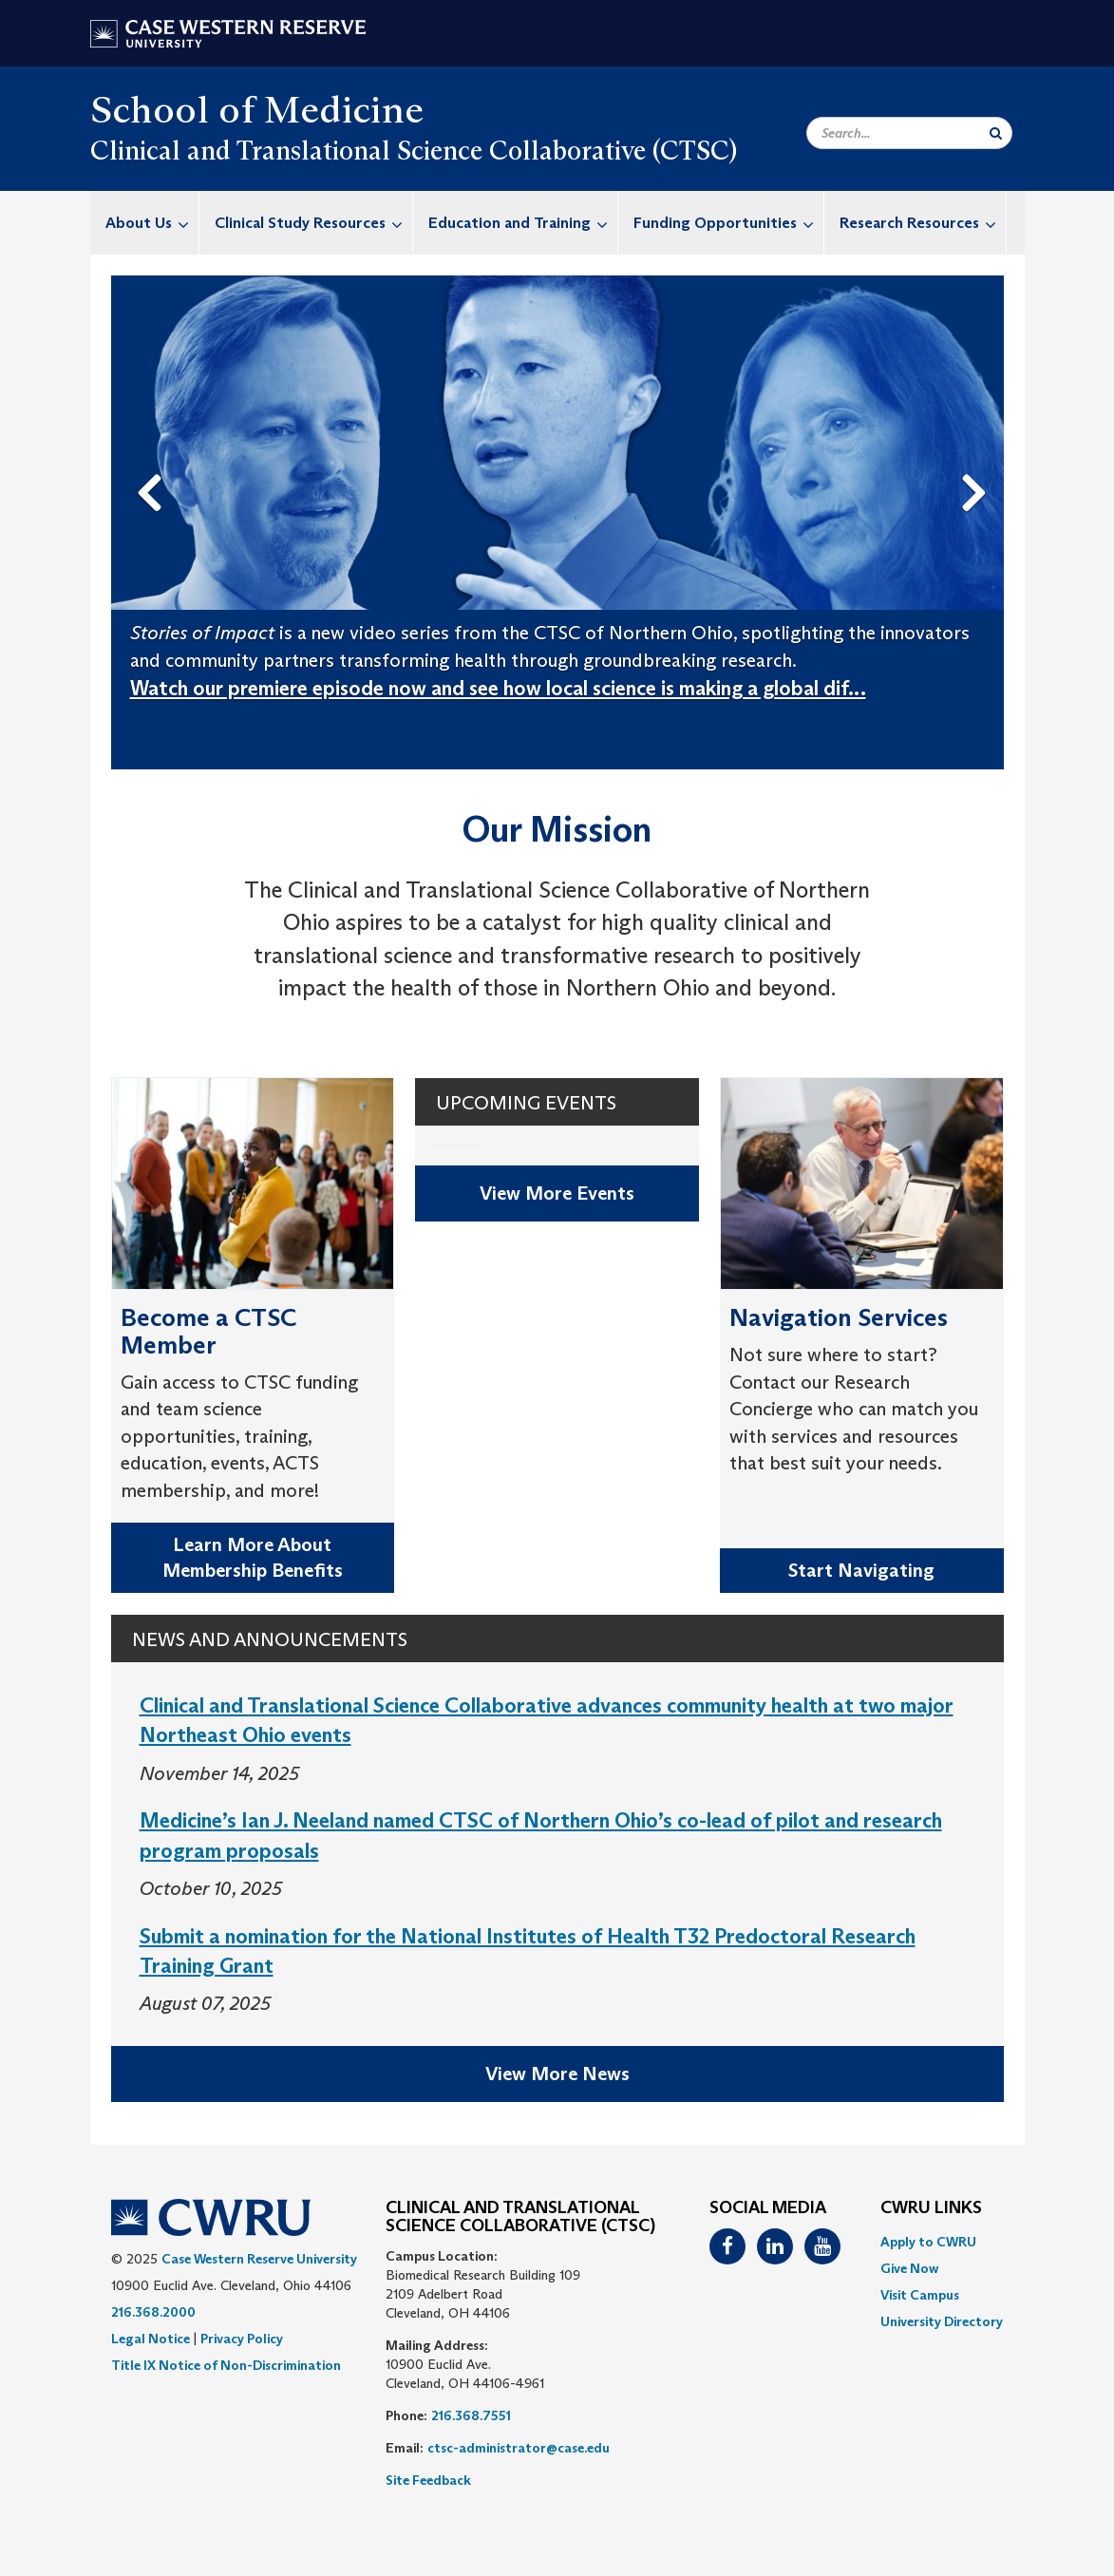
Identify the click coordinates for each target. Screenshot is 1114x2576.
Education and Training (522, 223)
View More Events (557, 1193)
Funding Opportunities (728, 223)
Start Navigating (861, 1570)
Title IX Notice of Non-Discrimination (226, 2365)
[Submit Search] (996, 133)
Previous (153, 462)
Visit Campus (919, 2294)
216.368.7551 (471, 2415)
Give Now (909, 2268)
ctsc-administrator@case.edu (518, 2447)
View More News (557, 2073)
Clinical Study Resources (313, 223)
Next (977, 462)
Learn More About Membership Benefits (252, 1557)
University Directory (941, 2321)
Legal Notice (150, 2338)
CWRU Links (931, 2208)
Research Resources (923, 223)
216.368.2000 (153, 2311)
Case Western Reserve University (259, 2258)
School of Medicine (257, 109)
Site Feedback (428, 2480)
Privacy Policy (241, 2338)
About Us (151, 223)
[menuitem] (144, 223)
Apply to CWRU (928, 2241)
